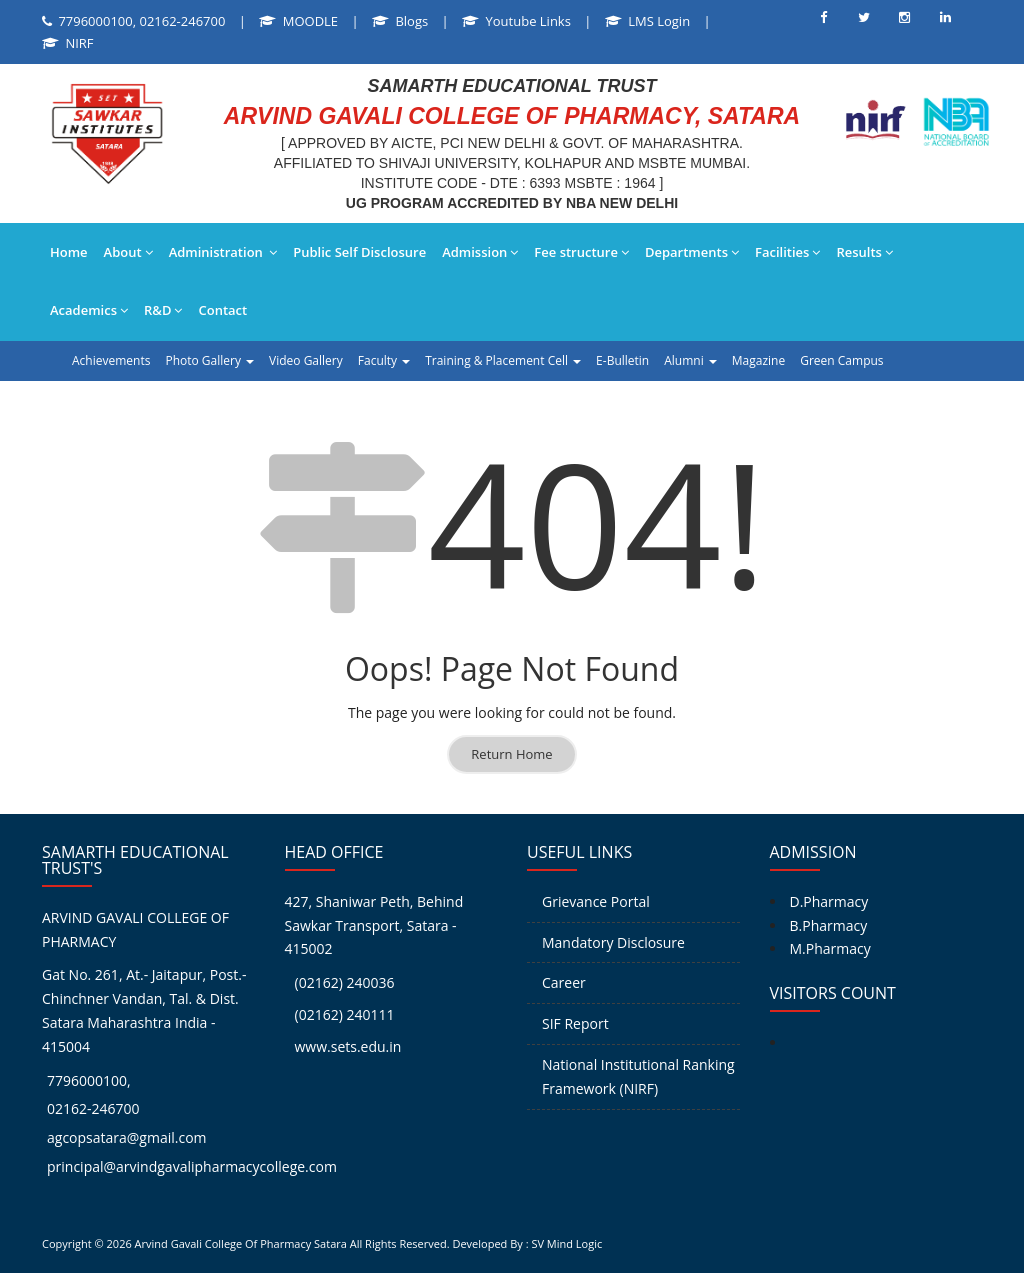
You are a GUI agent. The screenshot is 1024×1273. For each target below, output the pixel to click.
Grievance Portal (596, 901)
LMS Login (659, 21)
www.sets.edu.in (348, 1046)
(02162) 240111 (345, 1014)
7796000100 (87, 1080)
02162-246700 (93, 1108)
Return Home (511, 754)
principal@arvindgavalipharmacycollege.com (192, 1166)
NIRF (79, 43)
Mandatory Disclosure (613, 942)
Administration (223, 252)
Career (564, 982)
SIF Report (575, 1023)
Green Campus (841, 360)
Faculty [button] (384, 360)
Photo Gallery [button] (209, 360)
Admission (480, 252)
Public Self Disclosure (359, 252)
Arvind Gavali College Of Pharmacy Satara (241, 1243)
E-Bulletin (622, 360)
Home (69, 252)
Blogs (411, 21)
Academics (89, 310)
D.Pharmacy (829, 901)
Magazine (758, 360)
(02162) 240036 (345, 982)
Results (864, 252)
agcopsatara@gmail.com (127, 1137)
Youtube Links (528, 21)
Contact (222, 310)
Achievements (111, 360)
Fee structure (581, 252)
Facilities (787, 252)
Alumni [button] (690, 360)
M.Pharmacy (830, 948)
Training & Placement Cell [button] (503, 360)
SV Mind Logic (566, 1243)
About (128, 252)
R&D (163, 310)
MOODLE (310, 21)
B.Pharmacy (829, 925)
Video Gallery (306, 360)
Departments (692, 252)
